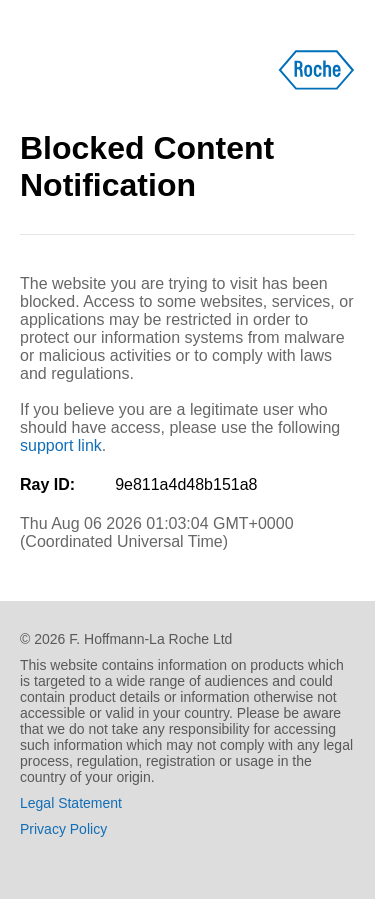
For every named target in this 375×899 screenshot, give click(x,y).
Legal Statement (71, 803)
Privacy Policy (63, 829)
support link (61, 445)
